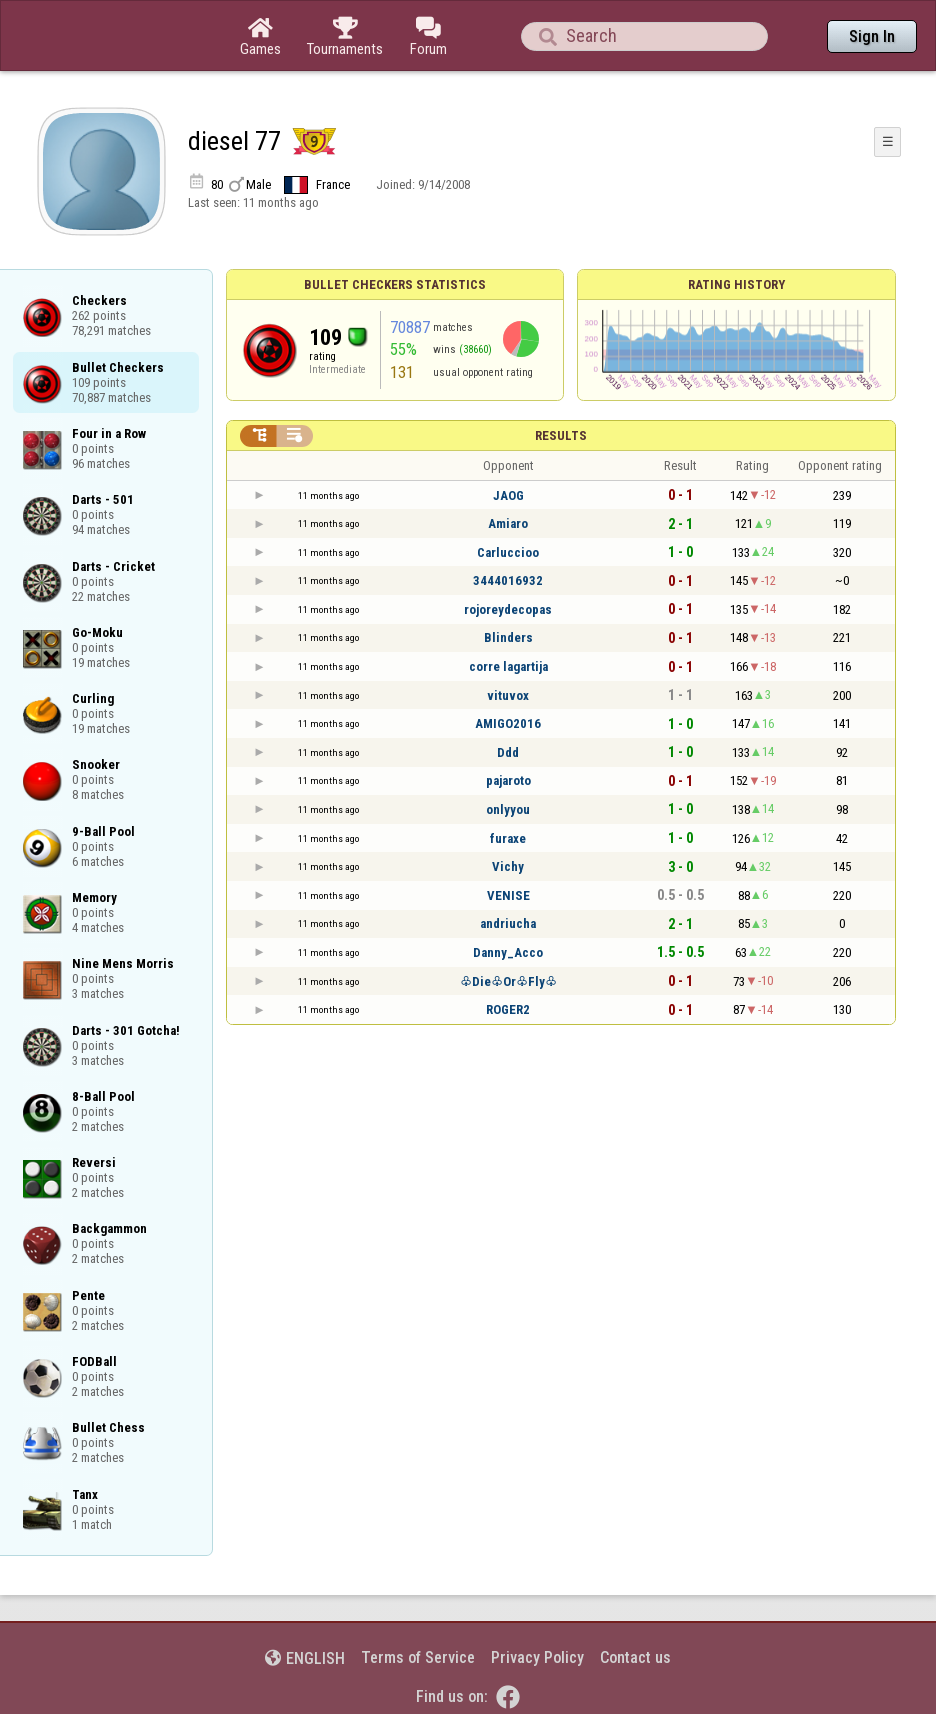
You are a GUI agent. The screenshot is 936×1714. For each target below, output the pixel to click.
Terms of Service (418, 1657)
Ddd (508, 752)
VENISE (508, 895)
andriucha (508, 923)
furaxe (508, 838)
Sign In (872, 36)
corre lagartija (508, 666)
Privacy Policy (537, 1657)
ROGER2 (508, 1009)
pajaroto (508, 780)
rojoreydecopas (508, 609)
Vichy (508, 866)
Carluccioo (508, 552)
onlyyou (508, 809)
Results (561, 435)
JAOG (508, 495)
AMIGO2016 (508, 723)
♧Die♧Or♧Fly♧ (508, 981)
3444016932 (508, 580)
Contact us (635, 1657)
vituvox (508, 695)
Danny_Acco (508, 952)
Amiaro (508, 523)
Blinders (508, 637)
